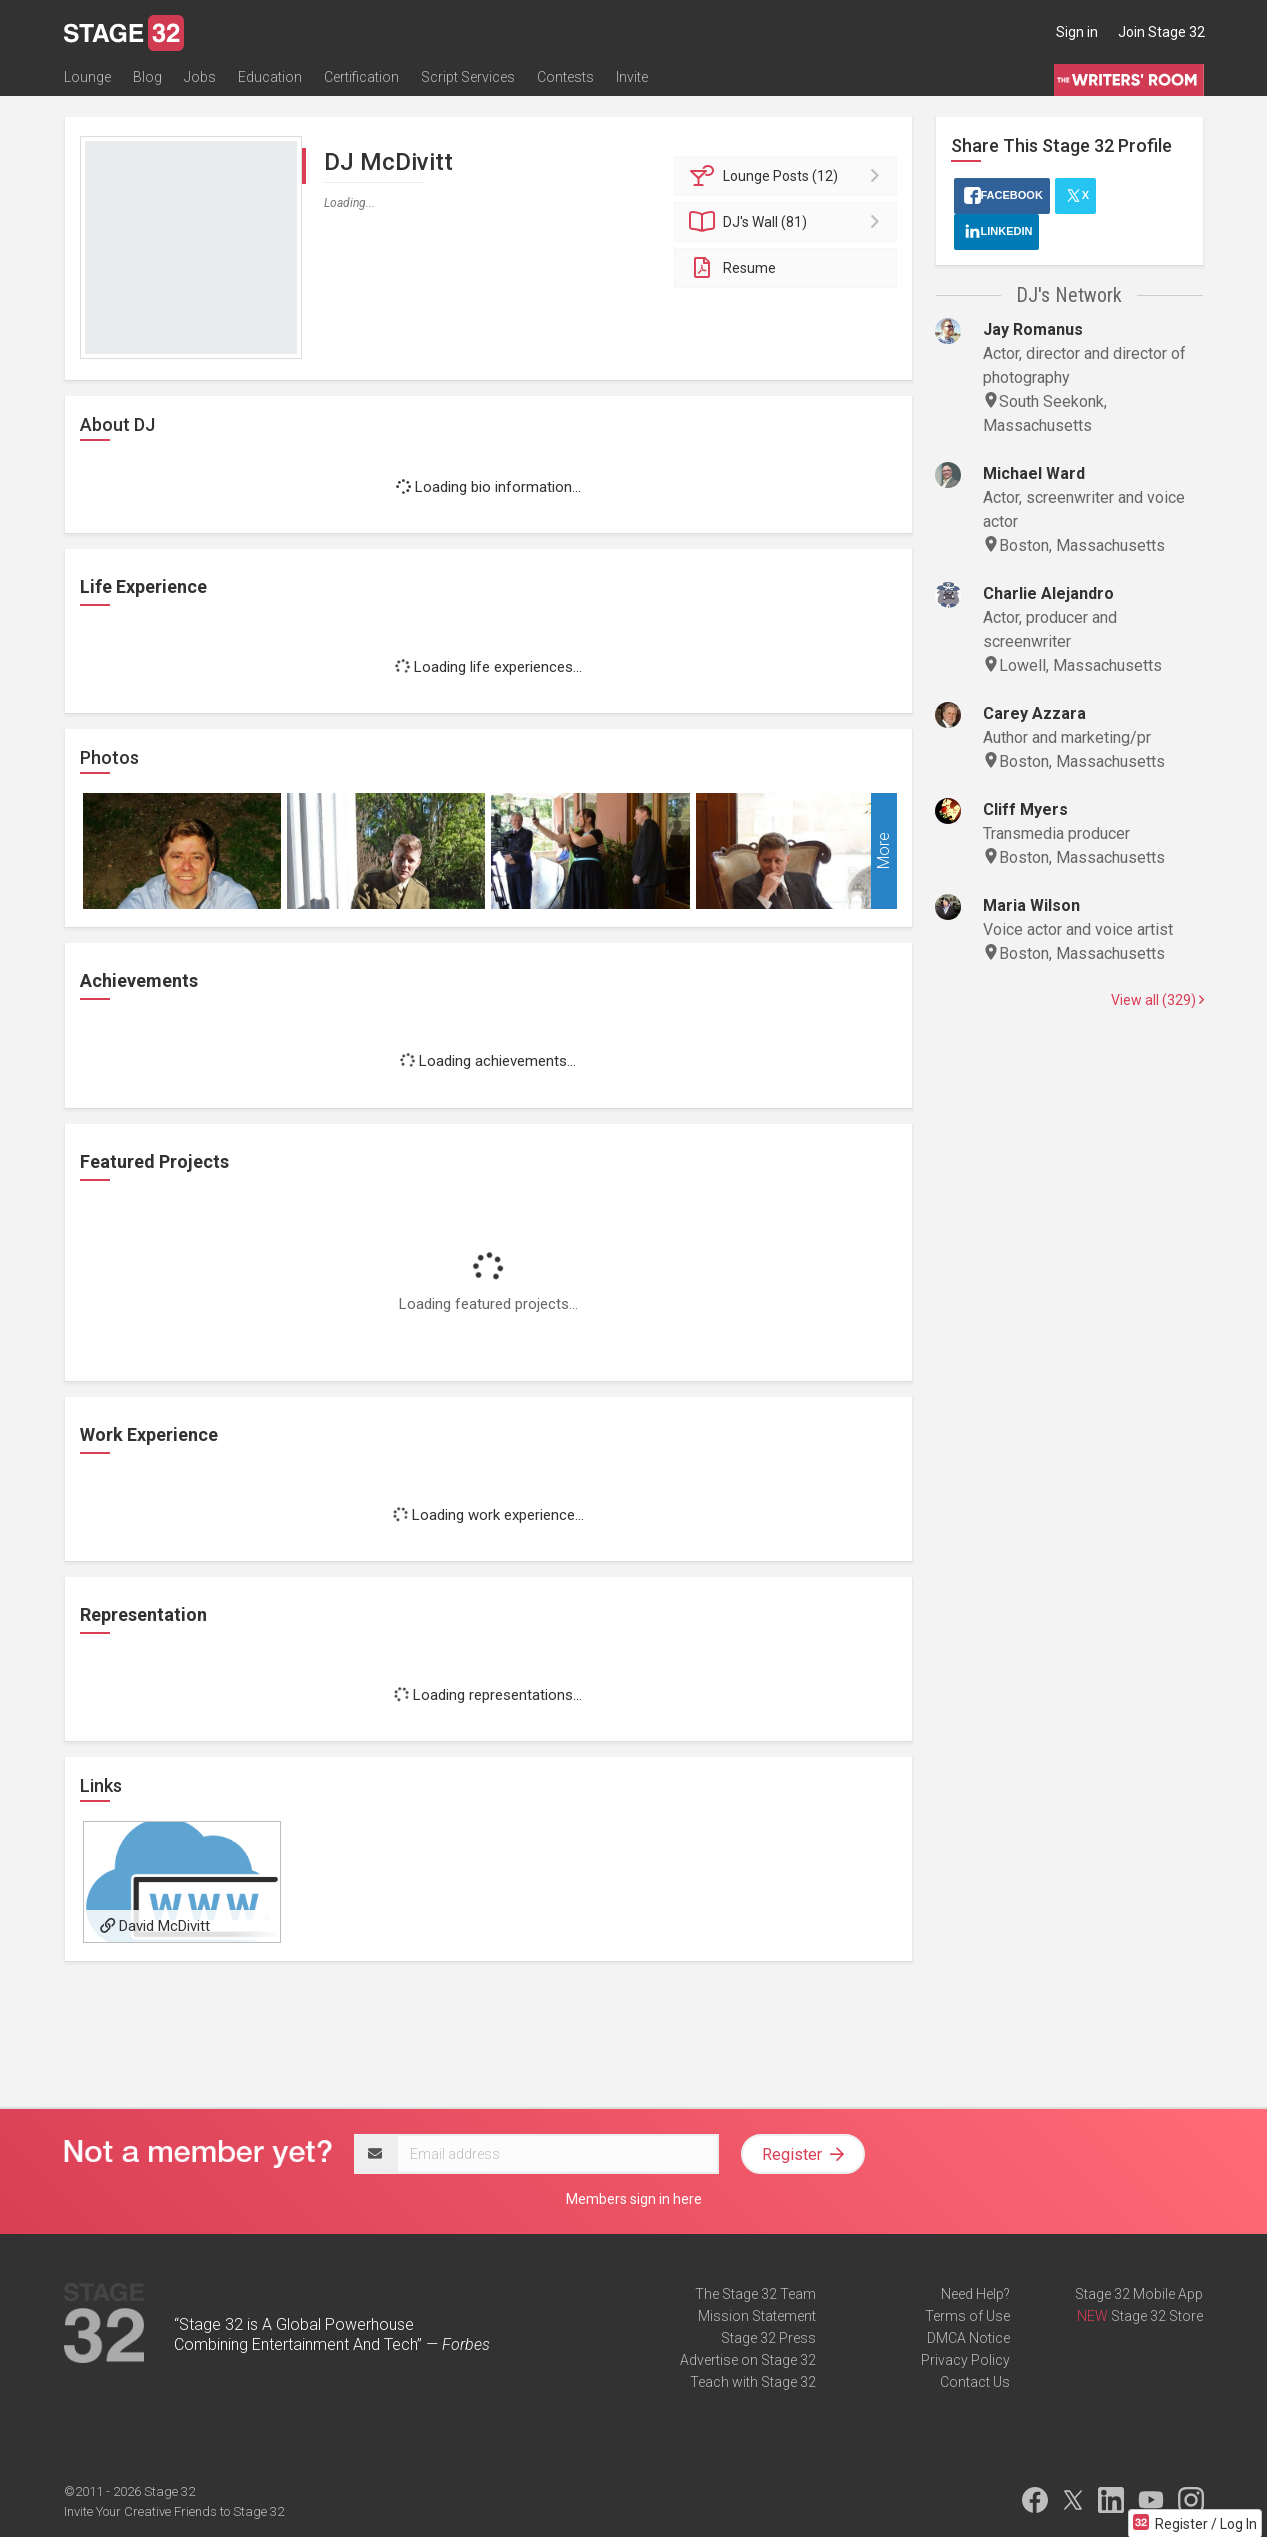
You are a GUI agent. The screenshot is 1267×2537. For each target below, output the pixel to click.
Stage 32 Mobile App (1139, 2294)
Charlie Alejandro (1048, 593)
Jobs (200, 77)
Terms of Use (967, 2316)
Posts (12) (788, 176)
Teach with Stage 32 (753, 2382)
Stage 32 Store (1157, 2316)
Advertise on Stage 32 (748, 2360)
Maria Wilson (1031, 905)
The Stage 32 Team (755, 2294)
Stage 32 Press (768, 2338)
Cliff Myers (1025, 809)
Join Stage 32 (1161, 32)
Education (270, 77)
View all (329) (1157, 1000)
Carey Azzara (1034, 713)
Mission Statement (757, 2316)
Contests (565, 77)
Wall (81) (788, 222)
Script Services (468, 77)
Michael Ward (1034, 473)
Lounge (87, 77)
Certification (361, 77)
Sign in (1077, 32)
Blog (147, 77)
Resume (732, 268)
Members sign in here (634, 2199)
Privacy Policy (965, 2360)
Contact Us (975, 2382)
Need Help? (975, 2294)
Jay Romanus (1033, 329)
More (883, 851)
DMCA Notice (968, 2338)
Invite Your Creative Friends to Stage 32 (174, 2511)
